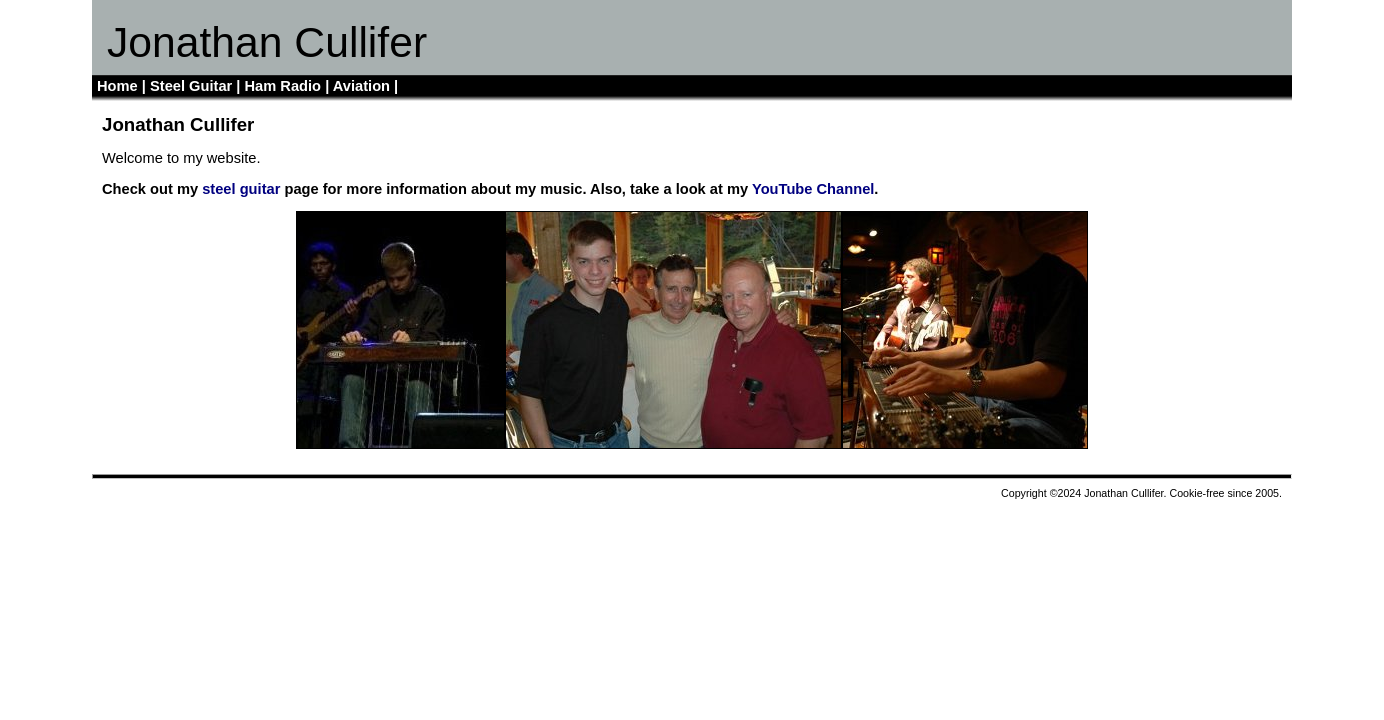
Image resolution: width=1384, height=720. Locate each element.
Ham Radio (283, 86)
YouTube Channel (813, 189)
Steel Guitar (191, 86)
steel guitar (241, 189)
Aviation (361, 86)
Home (117, 86)
